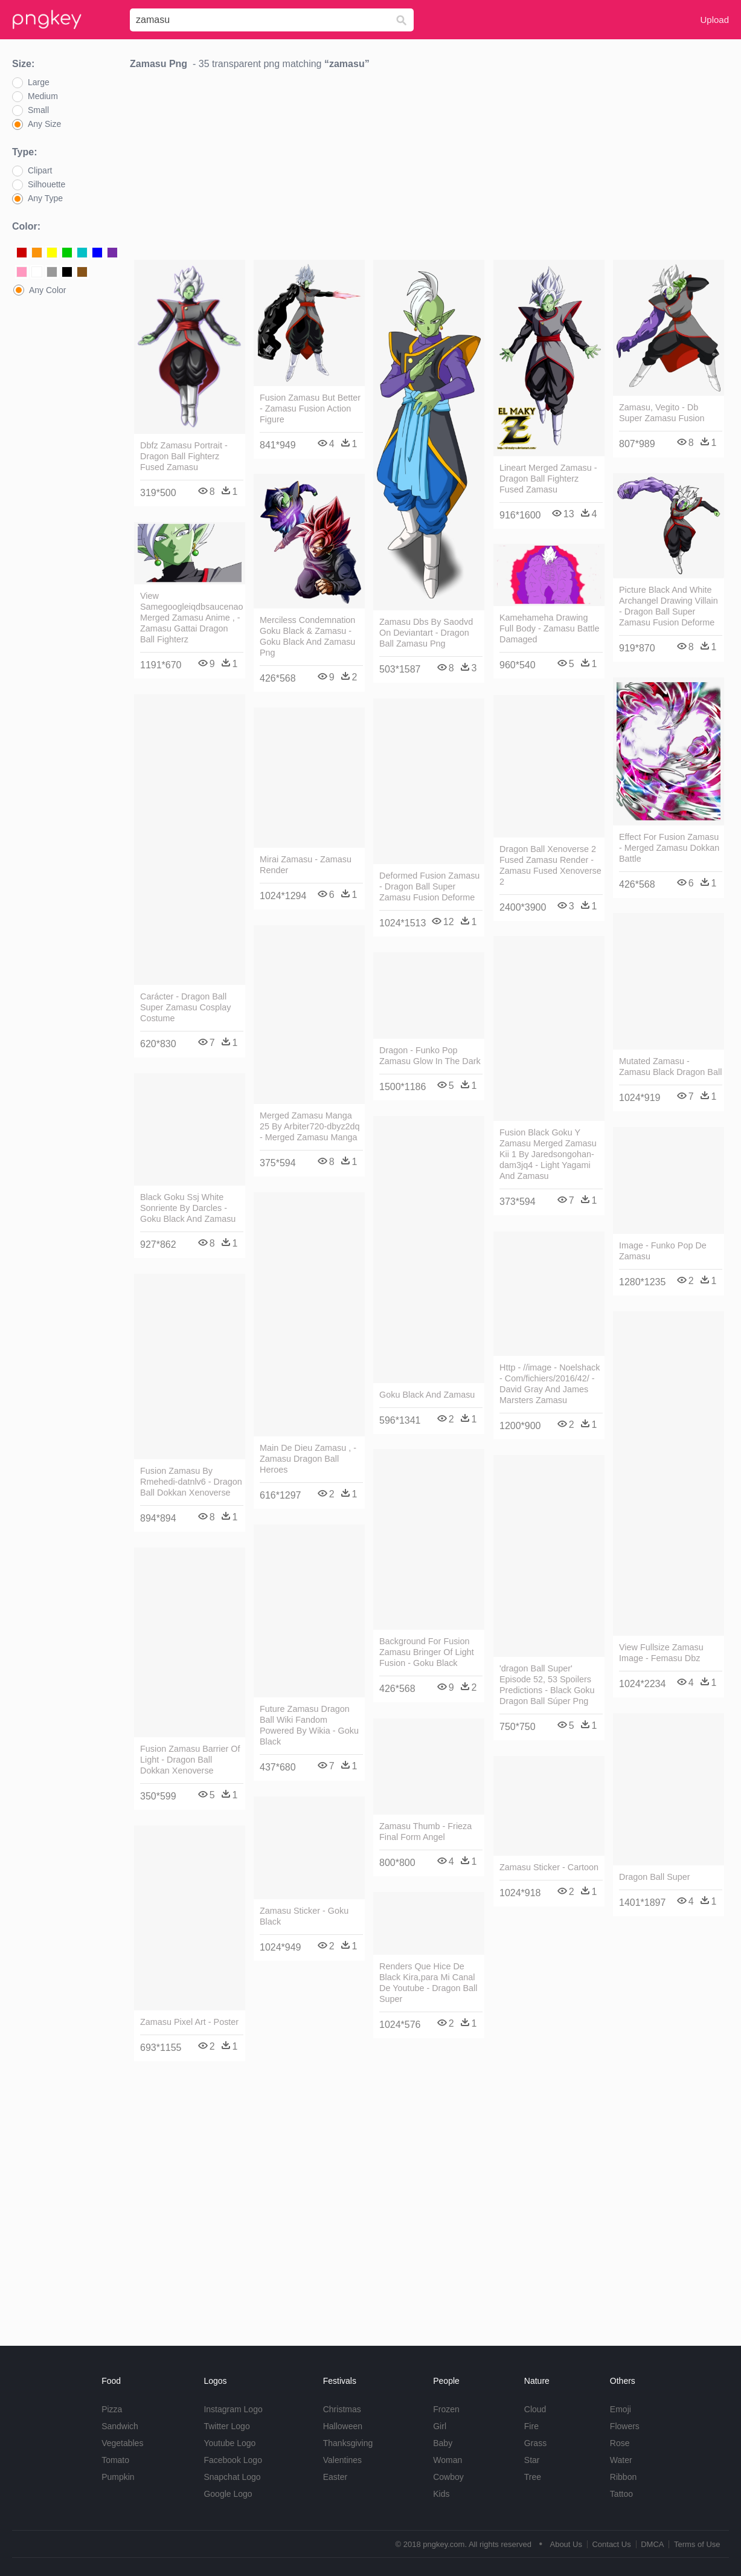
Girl (439, 2426)
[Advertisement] (429, 168)
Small (38, 110)
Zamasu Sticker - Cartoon (548, 1867)
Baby (442, 2443)
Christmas (342, 2409)
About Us (566, 2544)
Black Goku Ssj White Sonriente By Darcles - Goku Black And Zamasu (188, 1208)
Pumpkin (117, 2477)
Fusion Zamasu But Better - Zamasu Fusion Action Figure (310, 408)
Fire (531, 2426)
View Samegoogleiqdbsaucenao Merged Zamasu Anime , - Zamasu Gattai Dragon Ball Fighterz (191, 617)
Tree (532, 2477)
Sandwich (119, 2426)
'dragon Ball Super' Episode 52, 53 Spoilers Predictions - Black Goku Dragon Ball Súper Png (547, 1685)
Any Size (44, 124)
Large (39, 82)
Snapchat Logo (232, 2477)
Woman (447, 2460)
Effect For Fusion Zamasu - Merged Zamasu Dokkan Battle (669, 848)
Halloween (342, 2426)
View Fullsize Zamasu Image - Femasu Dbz (661, 1652)
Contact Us (611, 2544)
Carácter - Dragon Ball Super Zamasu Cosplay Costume (185, 1007)
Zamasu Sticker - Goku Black (304, 1916)
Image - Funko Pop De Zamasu (663, 1251)
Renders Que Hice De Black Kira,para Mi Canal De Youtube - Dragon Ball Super (428, 1982)
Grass (535, 2443)
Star (532, 2460)
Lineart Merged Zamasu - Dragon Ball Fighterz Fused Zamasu (548, 478)
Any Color (47, 290)
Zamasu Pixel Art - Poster (189, 2022)
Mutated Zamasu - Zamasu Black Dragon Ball (670, 1066)
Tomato (115, 2460)
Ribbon (623, 2477)
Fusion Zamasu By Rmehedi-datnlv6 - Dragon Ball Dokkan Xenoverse (191, 1481)
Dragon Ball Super (654, 1877)
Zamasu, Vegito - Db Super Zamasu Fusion (662, 412)
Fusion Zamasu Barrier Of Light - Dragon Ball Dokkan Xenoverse (190, 1759)
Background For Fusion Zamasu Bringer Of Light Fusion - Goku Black (426, 1652)
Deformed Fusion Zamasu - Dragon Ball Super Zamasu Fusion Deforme (429, 886)
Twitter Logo (226, 2426)
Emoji (620, 2409)
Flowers (625, 2426)
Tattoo (621, 2494)
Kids (441, 2494)
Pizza (111, 2409)
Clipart (40, 170)
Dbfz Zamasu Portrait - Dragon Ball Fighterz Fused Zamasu (184, 456)
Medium (43, 96)
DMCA (652, 2544)
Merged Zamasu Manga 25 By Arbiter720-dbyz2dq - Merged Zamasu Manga (310, 1126)
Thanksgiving (348, 2443)
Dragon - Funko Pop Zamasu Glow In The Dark (430, 1055)
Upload (714, 20)
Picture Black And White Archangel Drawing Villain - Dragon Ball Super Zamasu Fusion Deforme (668, 606)
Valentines (342, 2460)
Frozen (446, 2409)
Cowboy (448, 2477)
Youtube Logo (229, 2443)
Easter (335, 2477)
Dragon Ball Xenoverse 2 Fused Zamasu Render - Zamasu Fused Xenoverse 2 (550, 865)
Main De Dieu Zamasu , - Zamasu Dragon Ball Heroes (308, 1458)
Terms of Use (697, 2544)
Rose (620, 2443)
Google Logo (228, 2494)
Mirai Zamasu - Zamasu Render (305, 864)
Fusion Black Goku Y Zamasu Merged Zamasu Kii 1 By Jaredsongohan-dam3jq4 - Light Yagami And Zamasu (548, 1154)
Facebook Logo (233, 2460)
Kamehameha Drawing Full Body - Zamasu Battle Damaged (549, 628)
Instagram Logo (233, 2409)
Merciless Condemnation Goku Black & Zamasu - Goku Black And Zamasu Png (307, 636)
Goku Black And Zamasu (427, 1394)
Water (621, 2460)
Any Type (45, 198)
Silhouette (46, 184)
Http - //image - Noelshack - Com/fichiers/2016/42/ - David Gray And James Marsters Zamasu (549, 1384)
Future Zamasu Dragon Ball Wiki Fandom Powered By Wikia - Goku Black (309, 1725)
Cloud (535, 2409)
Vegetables (122, 2443)
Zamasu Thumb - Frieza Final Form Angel (425, 1831)
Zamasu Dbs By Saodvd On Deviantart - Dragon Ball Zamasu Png (426, 632)
